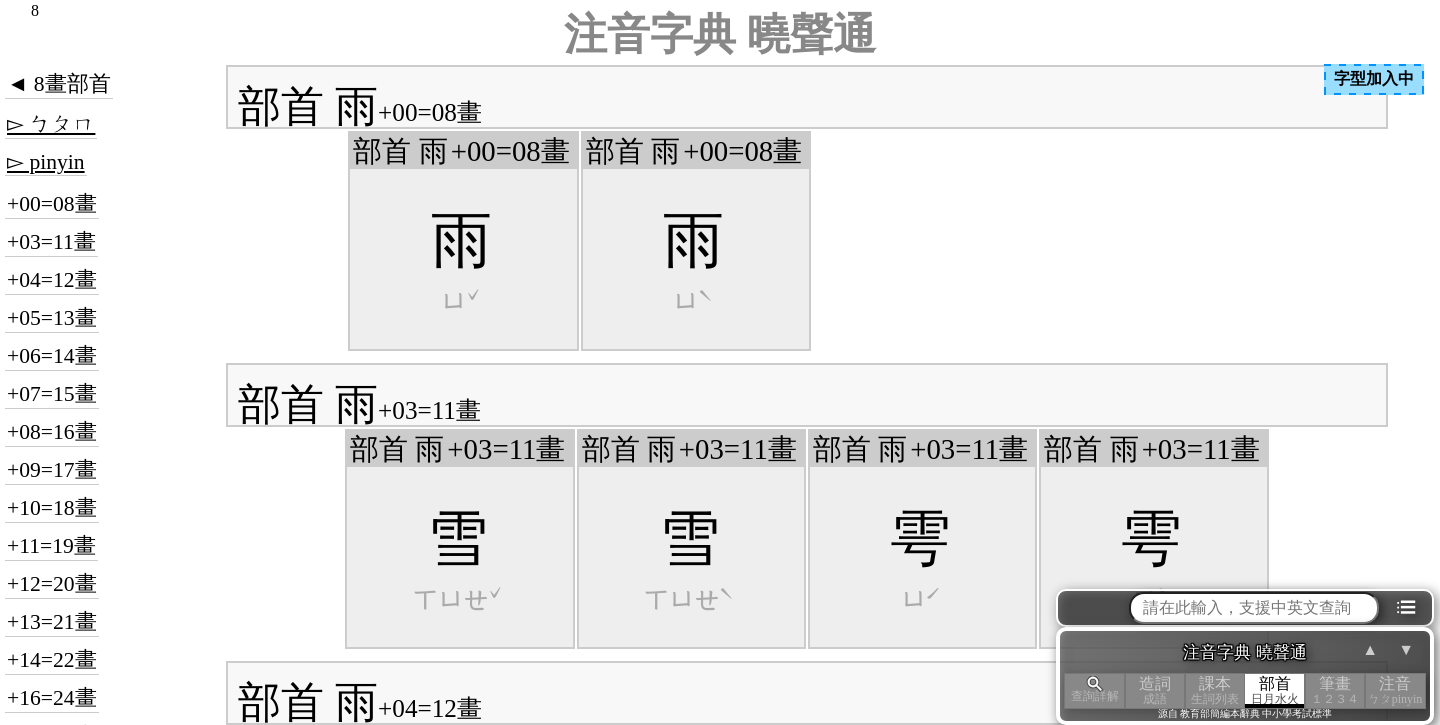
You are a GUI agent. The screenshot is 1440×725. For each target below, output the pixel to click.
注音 (1395, 690)
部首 (1275, 690)
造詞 (1155, 690)
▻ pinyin (46, 162)
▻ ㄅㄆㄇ (51, 124)
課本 (1215, 690)
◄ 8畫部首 (59, 84)
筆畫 (1335, 690)
